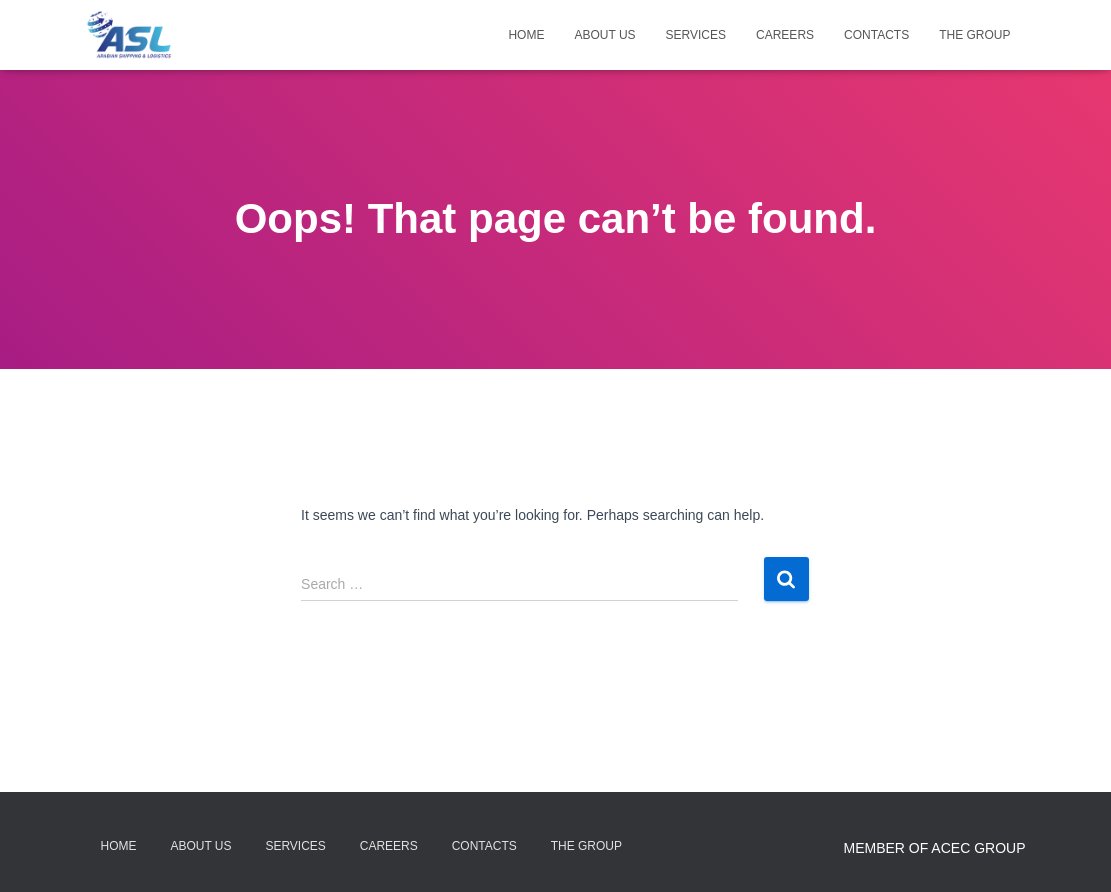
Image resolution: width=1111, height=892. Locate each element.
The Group (974, 35)
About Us (604, 35)
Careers (785, 35)
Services (696, 35)
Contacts (876, 35)
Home (526, 35)
